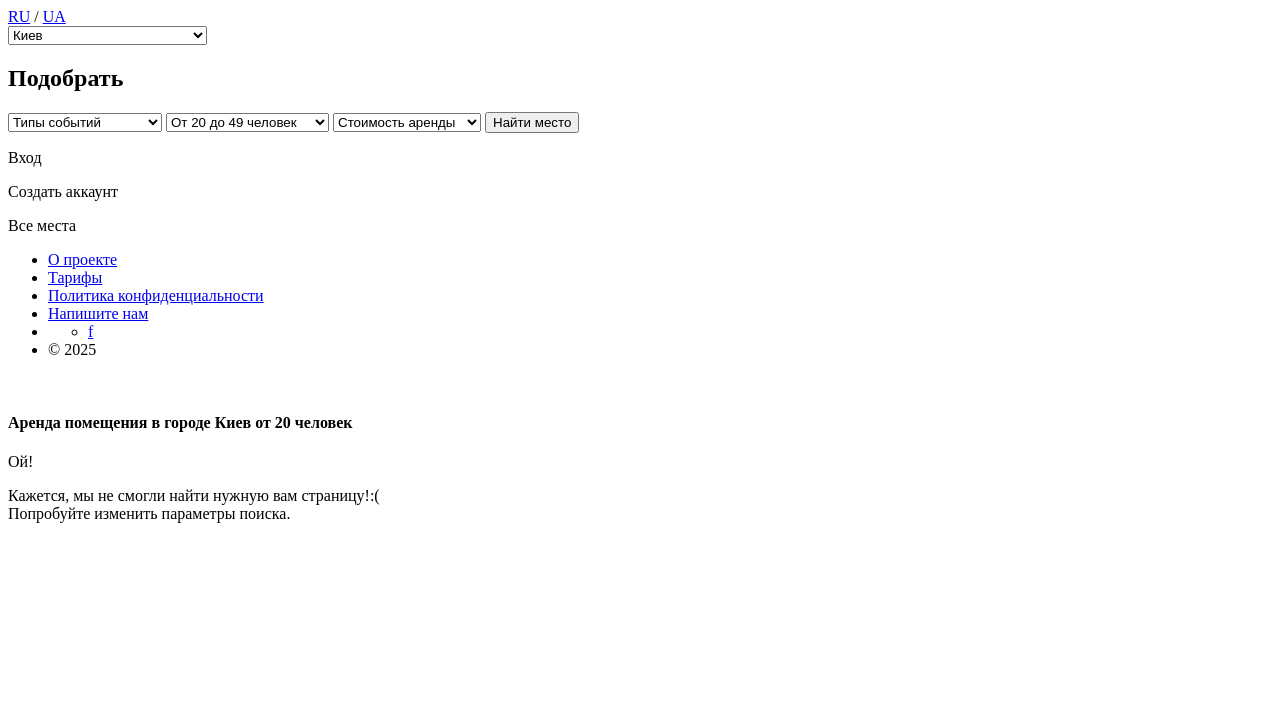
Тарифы (75, 277)
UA (54, 16)
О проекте (82, 259)
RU (19, 16)
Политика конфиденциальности (156, 295)
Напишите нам (98, 313)
